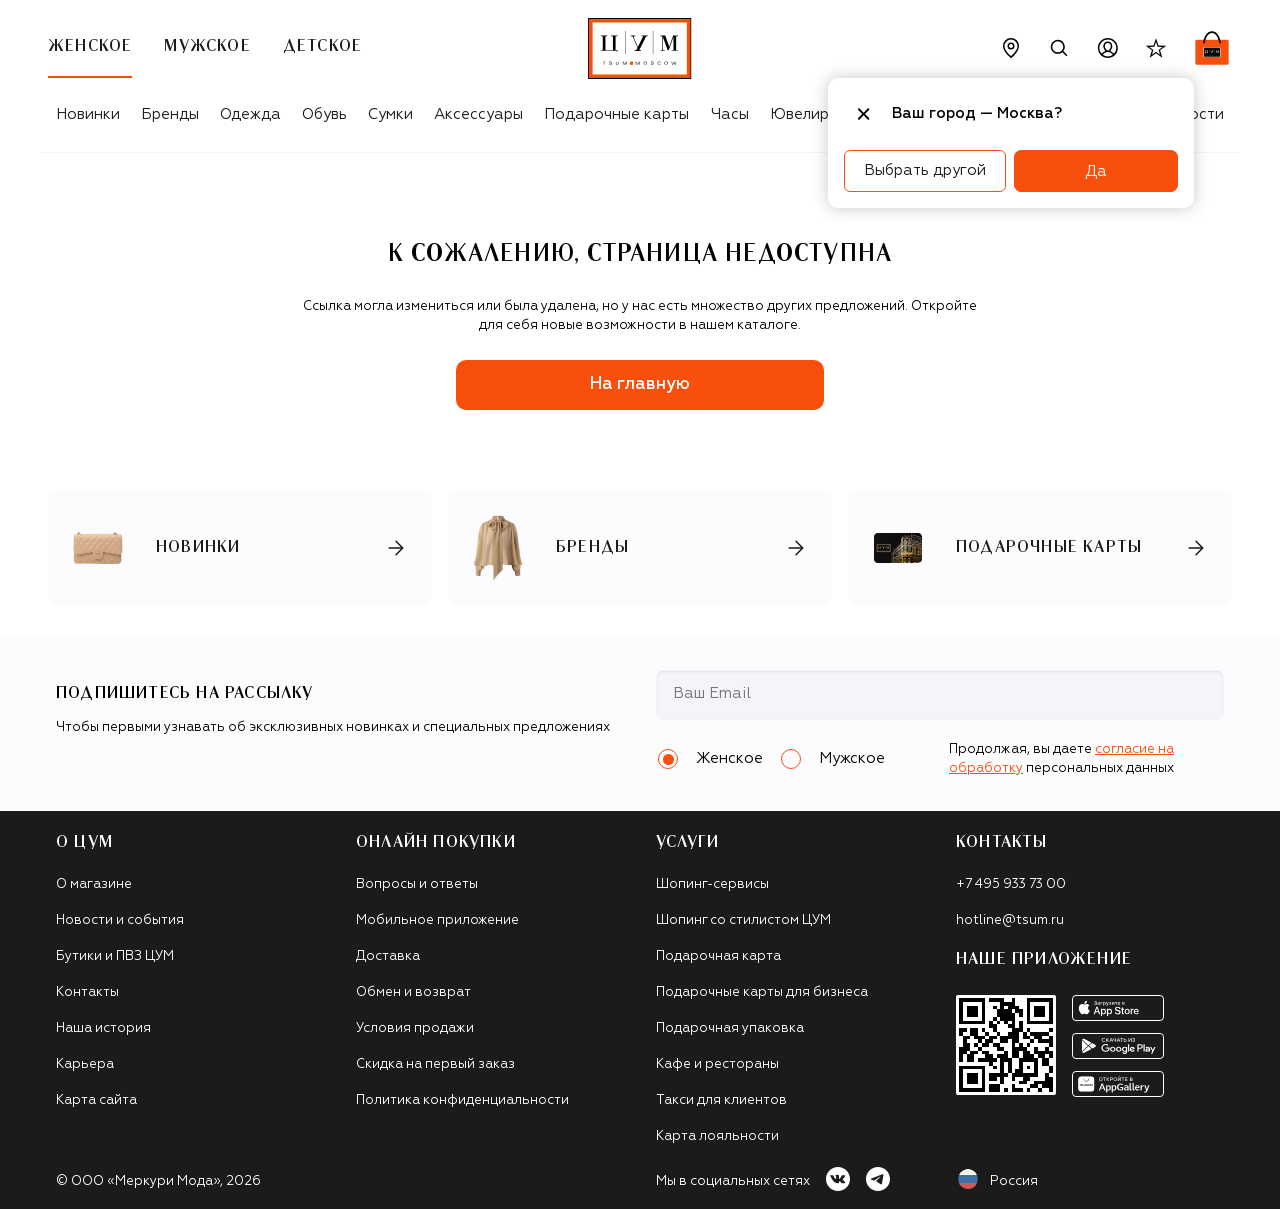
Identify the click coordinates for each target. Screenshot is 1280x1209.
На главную (640, 384)
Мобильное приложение (437, 920)
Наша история (103, 1028)
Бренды (170, 114)
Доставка (388, 956)
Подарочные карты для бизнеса (762, 992)
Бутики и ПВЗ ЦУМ (115, 956)
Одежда (250, 114)
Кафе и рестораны (717, 1064)
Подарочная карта (718, 956)
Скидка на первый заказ (435, 1064)
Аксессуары (478, 114)
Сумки (390, 114)
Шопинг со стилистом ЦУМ (743, 920)
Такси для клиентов (721, 1100)
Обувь (324, 114)
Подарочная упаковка (730, 1028)
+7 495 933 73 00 (1011, 884)
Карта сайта (96, 1100)
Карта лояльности (717, 1136)
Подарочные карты (616, 114)
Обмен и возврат (413, 992)
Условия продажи (415, 1028)
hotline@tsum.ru (1010, 920)
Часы (730, 114)
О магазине (94, 884)
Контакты (87, 992)
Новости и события (120, 920)
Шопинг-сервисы (712, 884)
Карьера (85, 1064)
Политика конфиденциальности (462, 1100)
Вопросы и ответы (417, 884)
